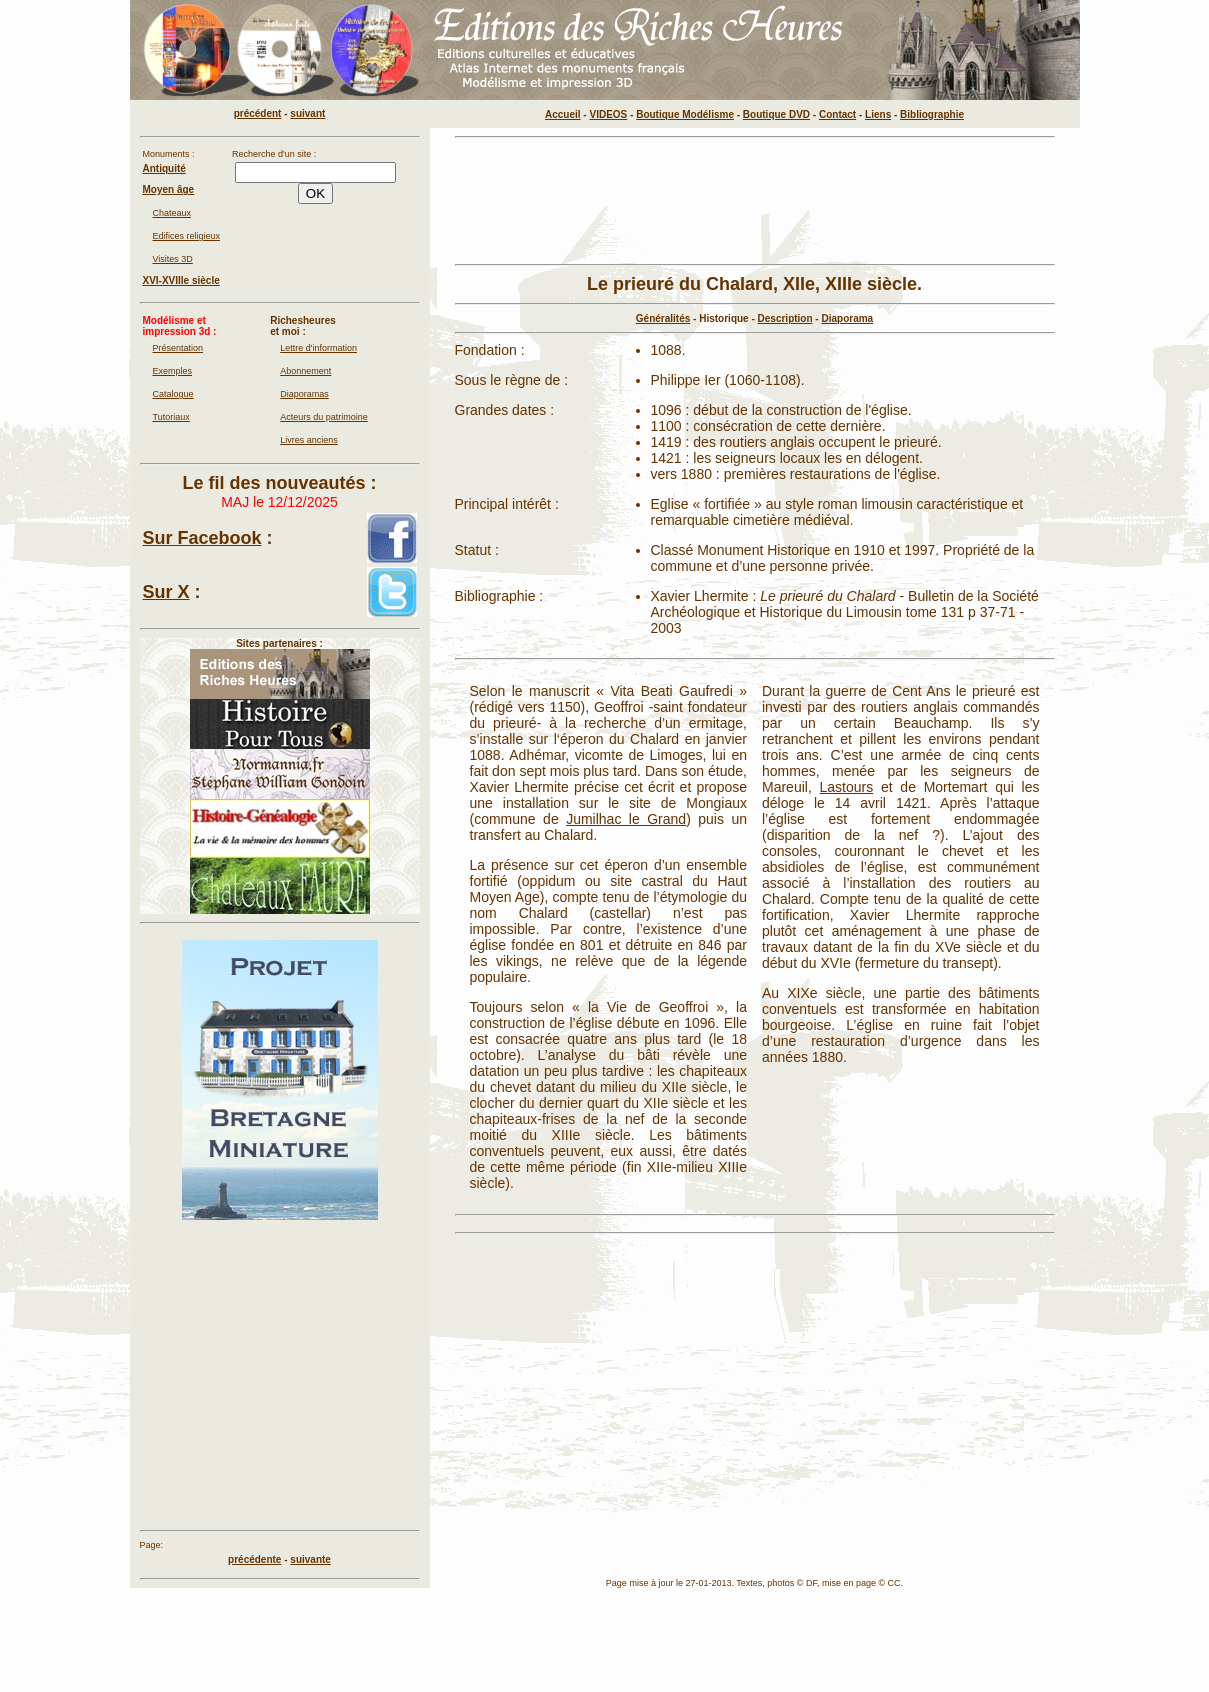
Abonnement (305, 371)
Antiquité (164, 168)
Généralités (663, 318)
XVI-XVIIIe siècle (181, 280)
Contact (837, 114)
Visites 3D (173, 259)
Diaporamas (304, 394)
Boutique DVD (776, 114)
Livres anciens (309, 440)
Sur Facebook (202, 538)
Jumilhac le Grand (626, 819)
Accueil (563, 114)
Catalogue (173, 394)
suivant (307, 113)
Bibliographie (932, 114)
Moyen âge (169, 189)
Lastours (847, 787)
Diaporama (847, 318)
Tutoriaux (171, 417)
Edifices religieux (187, 236)
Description (785, 318)
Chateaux (172, 213)
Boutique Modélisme (685, 114)
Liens (878, 114)
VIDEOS (608, 114)
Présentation (178, 348)
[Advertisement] (755, 201)
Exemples (173, 371)
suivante (310, 1559)
